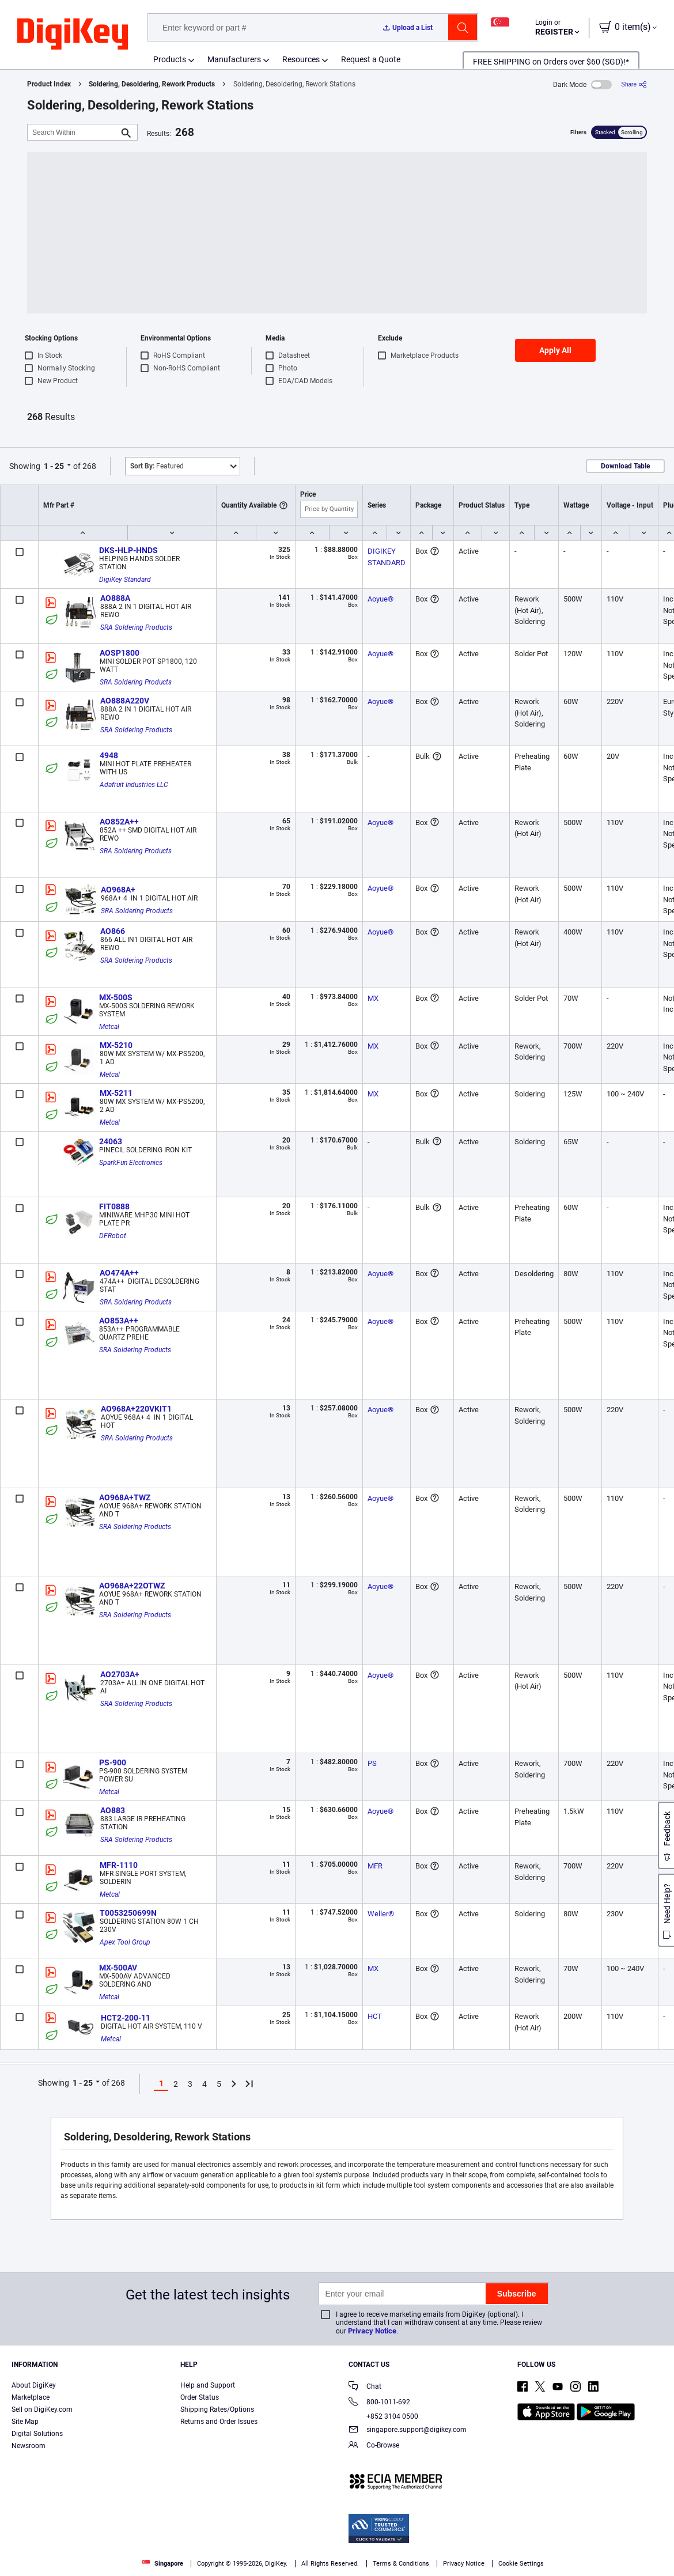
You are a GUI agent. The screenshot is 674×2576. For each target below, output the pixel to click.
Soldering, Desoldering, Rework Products (152, 84)
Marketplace (31, 2397)
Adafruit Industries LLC (134, 785)
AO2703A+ (119, 1674)
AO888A (115, 598)
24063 (110, 1141)
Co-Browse (374, 2446)
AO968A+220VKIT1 (136, 1408)
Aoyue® (380, 599)
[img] (72, 34)
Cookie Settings (521, 2563)
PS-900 (112, 1762)
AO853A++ (118, 1320)
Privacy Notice (372, 2331)
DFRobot (112, 1236)
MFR (375, 1866)
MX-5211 (116, 1093)
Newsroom (29, 2446)
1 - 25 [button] (54, 466)
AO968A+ (118, 889)
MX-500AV (118, 1967)
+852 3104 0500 (383, 2416)
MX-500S (115, 997)
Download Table (625, 466)
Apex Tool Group (125, 1942)
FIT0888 (114, 1206)
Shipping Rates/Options (217, 2409)
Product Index (49, 84)
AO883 (112, 1810)
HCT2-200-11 (125, 2017)
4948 (109, 755)
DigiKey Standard (125, 580)
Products (169, 59)
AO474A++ (119, 1272)
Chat (365, 2387)
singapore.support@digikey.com (408, 2430)
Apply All (555, 350)
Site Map (25, 2422)
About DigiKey (34, 2385)
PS (372, 1763)
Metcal (109, 1027)
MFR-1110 (119, 1865)
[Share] (634, 84)
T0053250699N (128, 1912)
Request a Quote (370, 59)
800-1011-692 (379, 2402)
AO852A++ (119, 821)
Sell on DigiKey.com (42, 2409)
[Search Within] (73, 132)
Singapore (162, 2563)
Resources (301, 59)
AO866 (112, 931)
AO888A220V (124, 700)
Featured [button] (157, 466)
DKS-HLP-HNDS (128, 550)
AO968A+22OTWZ (132, 1585)
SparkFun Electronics (130, 1163)
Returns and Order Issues (219, 2422)
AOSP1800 (119, 652)
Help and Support (207, 2385)
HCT (375, 2016)
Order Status (199, 2397)
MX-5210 (116, 1045)
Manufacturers (234, 59)
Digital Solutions (37, 2434)
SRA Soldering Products (136, 627)
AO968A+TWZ (124, 1497)
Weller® (381, 1913)
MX (373, 998)
